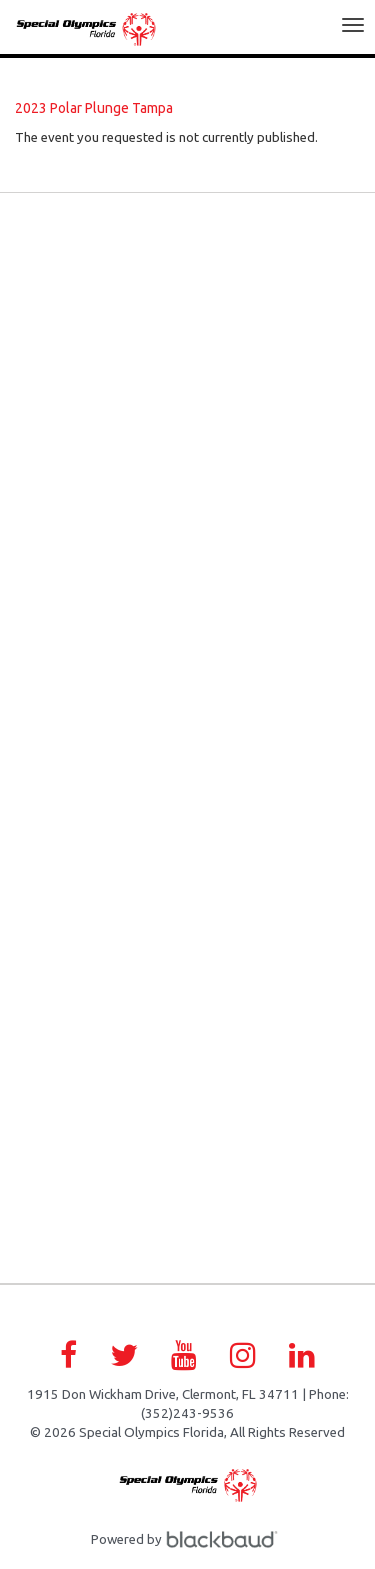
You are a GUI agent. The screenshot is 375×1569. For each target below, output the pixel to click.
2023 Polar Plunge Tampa (94, 108)
